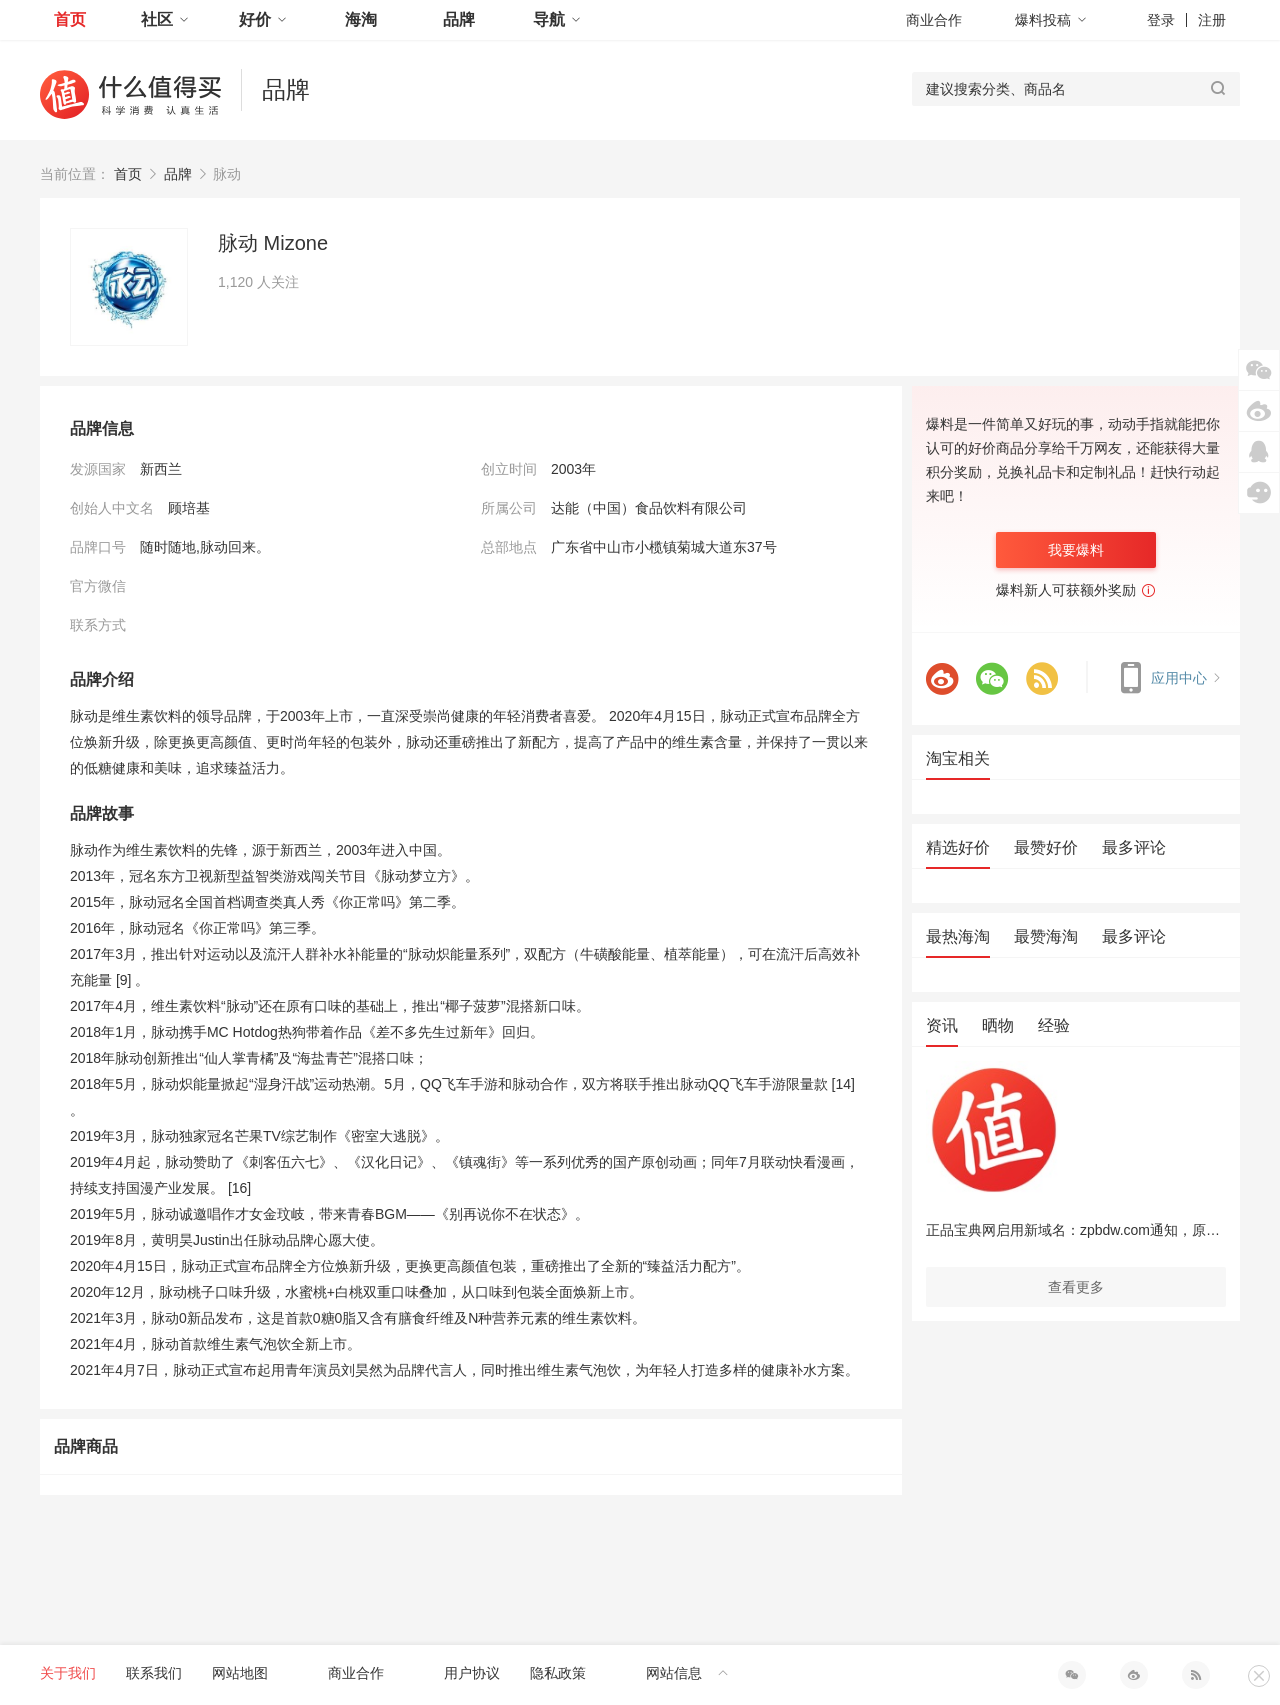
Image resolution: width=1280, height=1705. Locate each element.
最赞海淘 (1046, 936)
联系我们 (154, 1673)
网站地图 (240, 1673)
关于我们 (68, 1673)
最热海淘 (958, 936)
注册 (1212, 20)
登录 (1161, 20)
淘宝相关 (958, 758)
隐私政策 (558, 1673)
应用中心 (1167, 678)
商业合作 (934, 20)
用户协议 (472, 1673)
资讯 (942, 1025)
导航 (557, 19)
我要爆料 (1076, 550)
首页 (70, 19)
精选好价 (958, 847)
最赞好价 (1046, 847)
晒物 (998, 1025)
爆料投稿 (1051, 20)
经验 (1054, 1025)
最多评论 (1134, 847)
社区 (165, 19)
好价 (263, 19)
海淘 (361, 19)
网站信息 (687, 1673)
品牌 (459, 19)
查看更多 (1076, 1287)
